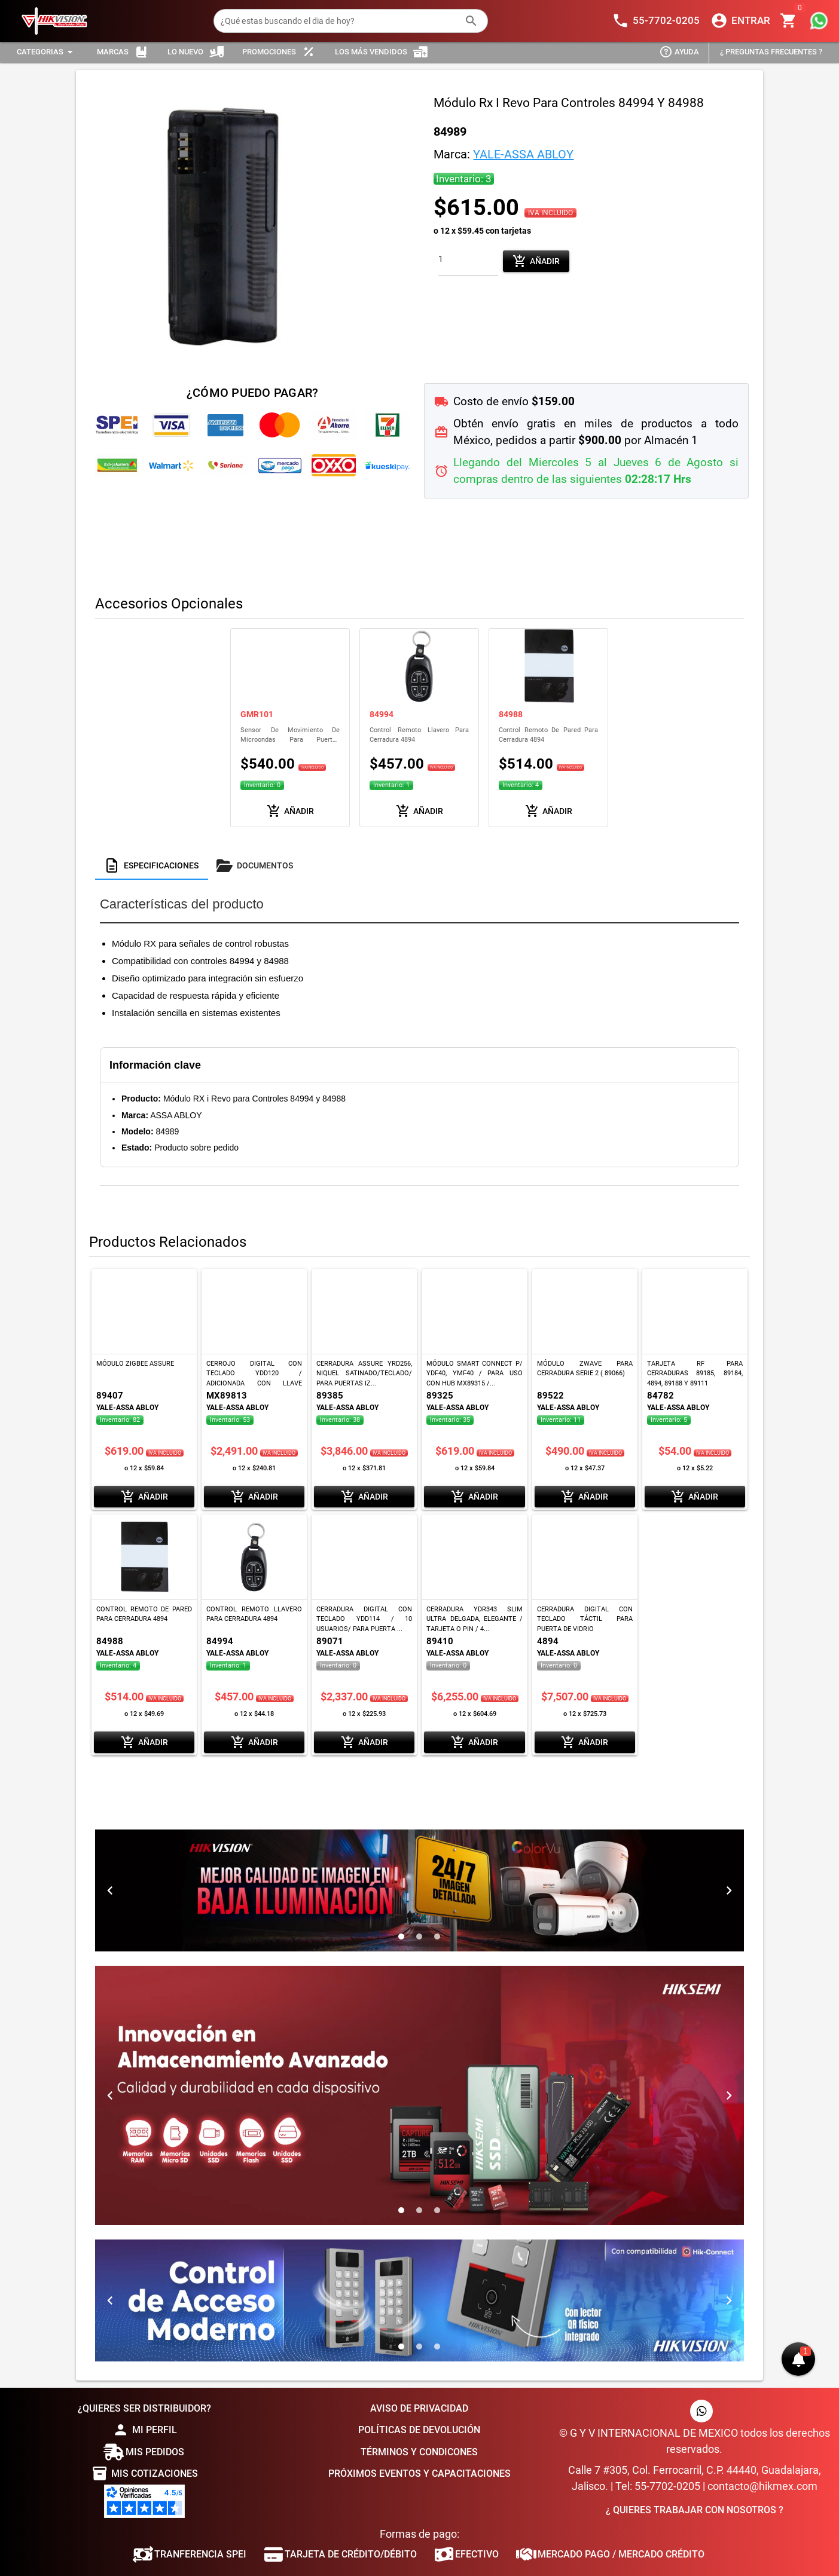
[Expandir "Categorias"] (46, 52)
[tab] (151, 865)
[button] (798, 2359)
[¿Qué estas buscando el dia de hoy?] (339, 21)
